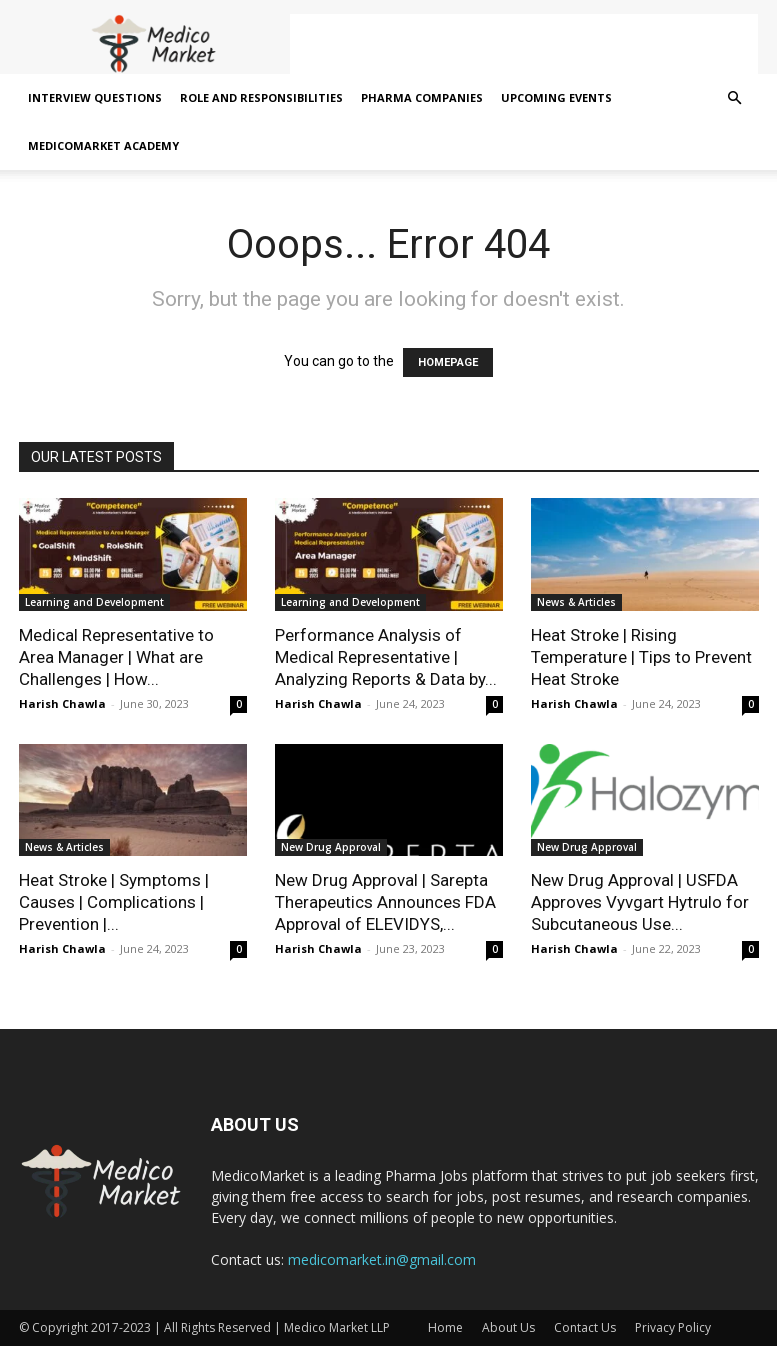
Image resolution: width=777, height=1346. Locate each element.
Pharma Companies (422, 97)
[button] (735, 98)
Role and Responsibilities (261, 97)
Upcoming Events (556, 97)
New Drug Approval (331, 847)
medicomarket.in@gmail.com (382, 1259)
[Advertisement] (524, 44)
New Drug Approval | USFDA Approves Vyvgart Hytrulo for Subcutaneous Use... (640, 902)
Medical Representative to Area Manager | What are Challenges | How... (116, 657)
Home (445, 1327)
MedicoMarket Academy (103, 145)
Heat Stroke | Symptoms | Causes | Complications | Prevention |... (114, 902)
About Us (508, 1327)
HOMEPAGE (448, 362)
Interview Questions (95, 97)
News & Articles (576, 602)
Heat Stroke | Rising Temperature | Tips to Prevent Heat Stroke (641, 657)
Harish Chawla (62, 703)
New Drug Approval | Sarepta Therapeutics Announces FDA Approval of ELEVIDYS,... (385, 902)
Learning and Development (94, 602)
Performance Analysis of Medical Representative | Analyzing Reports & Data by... (386, 657)
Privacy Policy (673, 1327)
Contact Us (585, 1327)
